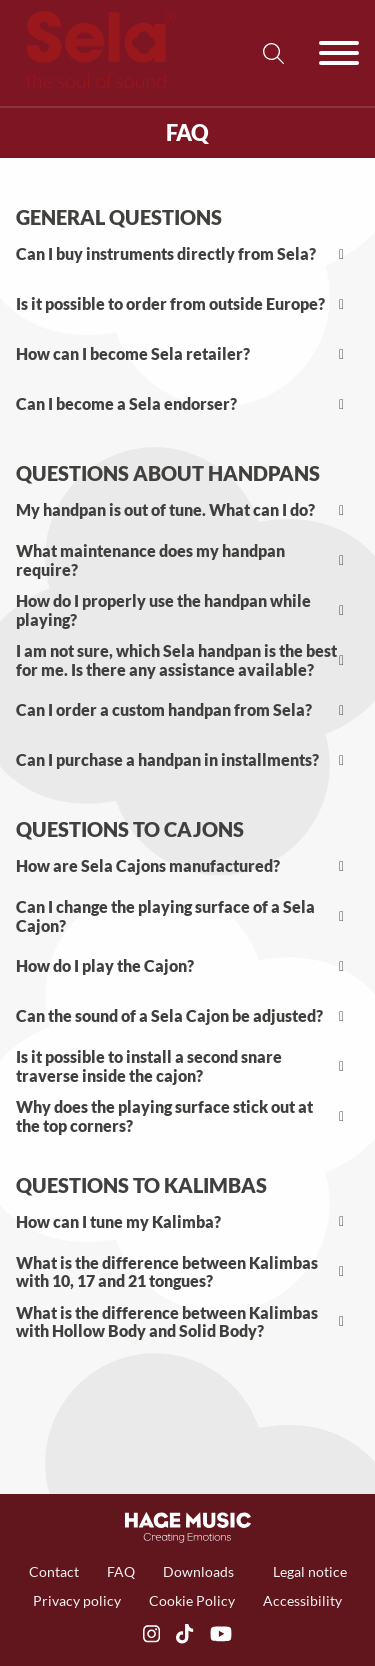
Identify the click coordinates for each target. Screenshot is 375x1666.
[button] (187, 255)
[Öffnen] (339, 53)
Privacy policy (77, 1600)
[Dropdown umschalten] (244, 1572)
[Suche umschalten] (273, 53)
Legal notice (310, 1571)
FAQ (121, 1571)
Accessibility (302, 1600)
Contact (54, 1571)
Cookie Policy (192, 1600)
